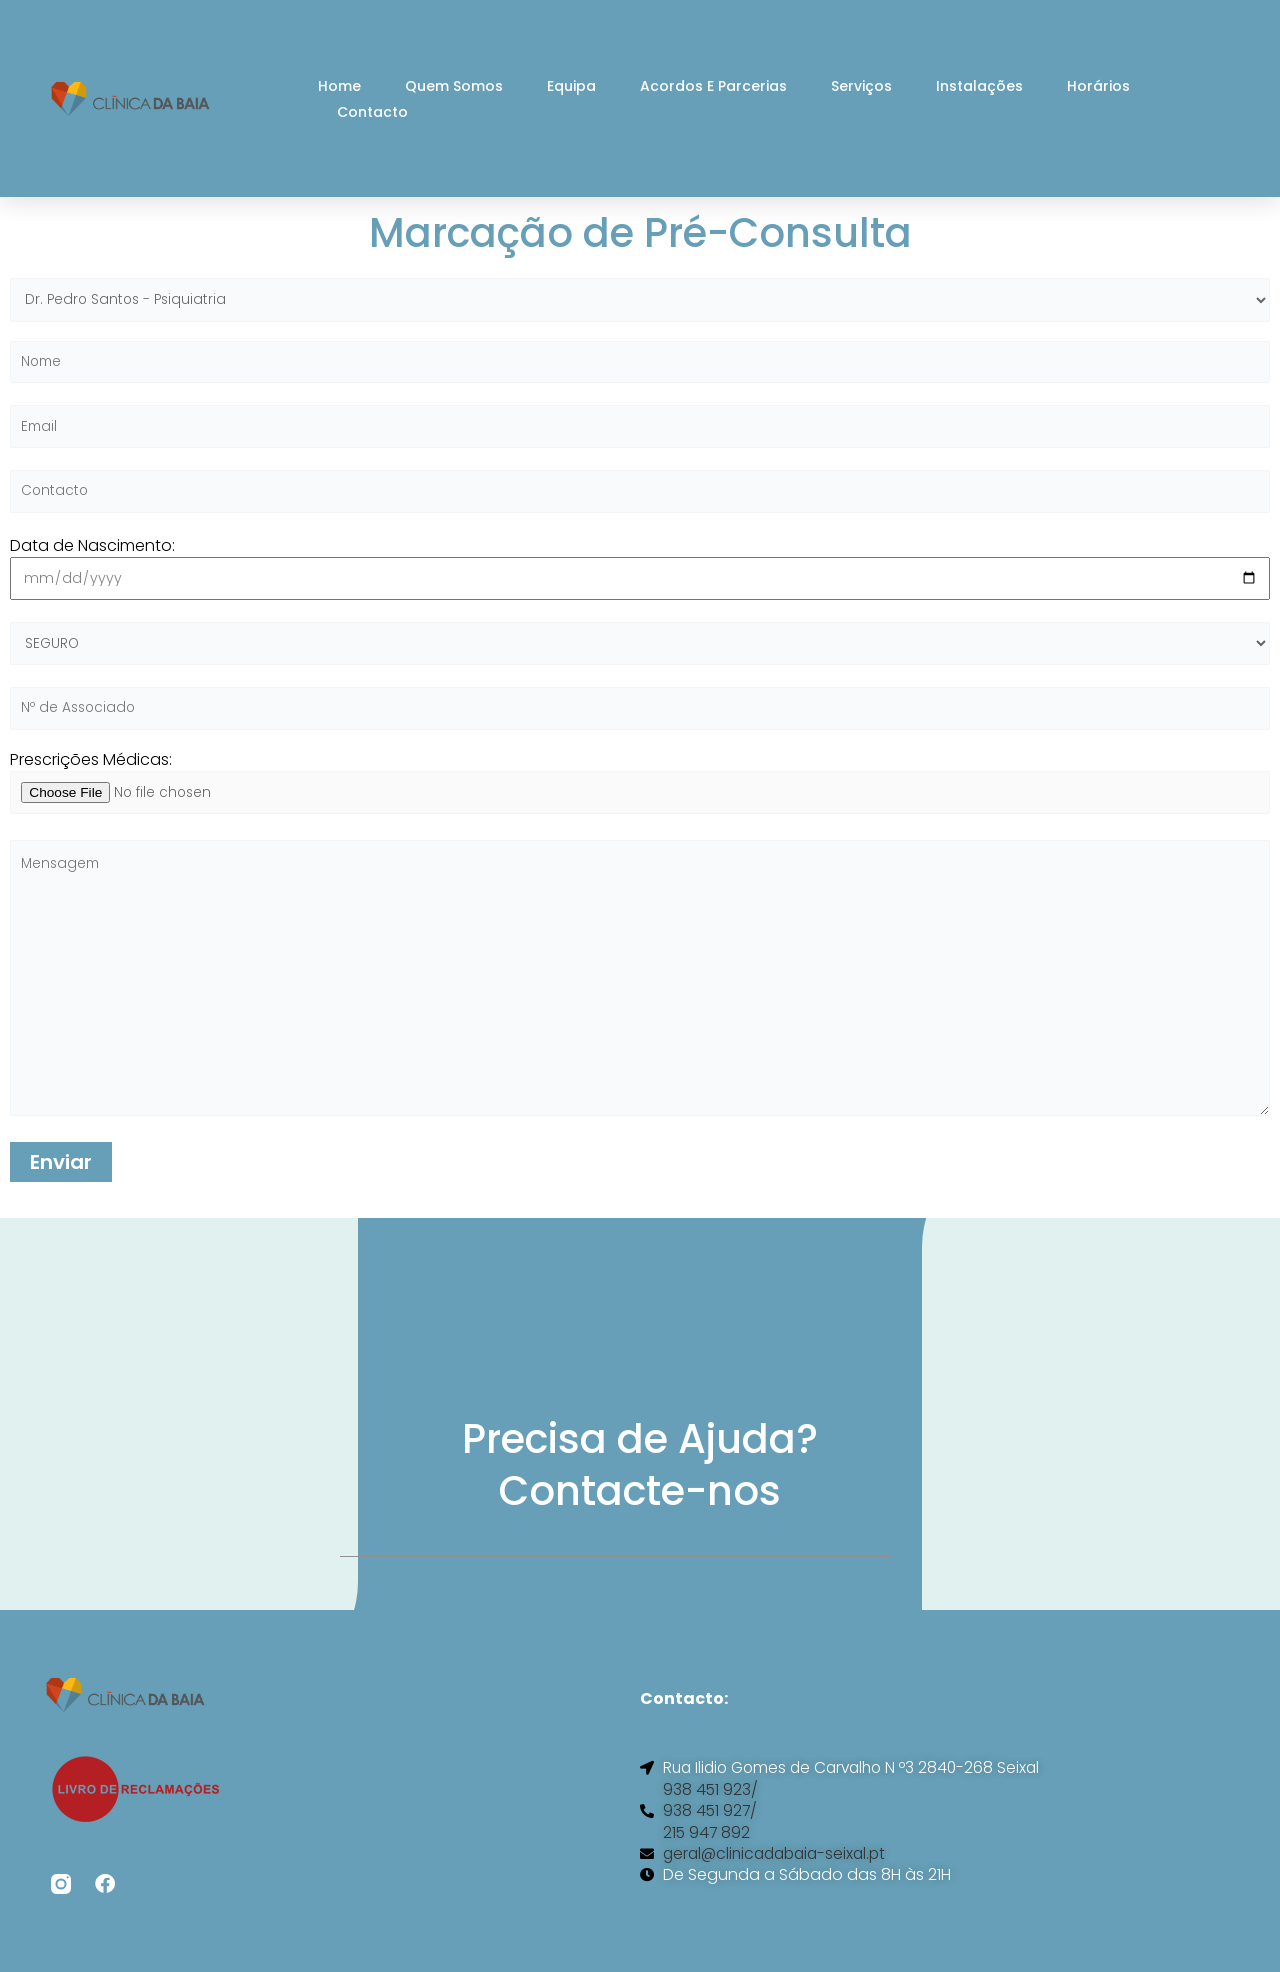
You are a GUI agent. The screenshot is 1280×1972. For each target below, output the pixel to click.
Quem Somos (454, 86)
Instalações (979, 86)
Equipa (571, 86)
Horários (1098, 86)
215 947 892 (707, 1851)
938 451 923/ (711, 1807)
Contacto (372, 112)
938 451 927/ (711, 1829)
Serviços (861, 86)
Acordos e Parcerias (713, 86)
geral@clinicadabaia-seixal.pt (780, 1873)
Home (339, 86)
